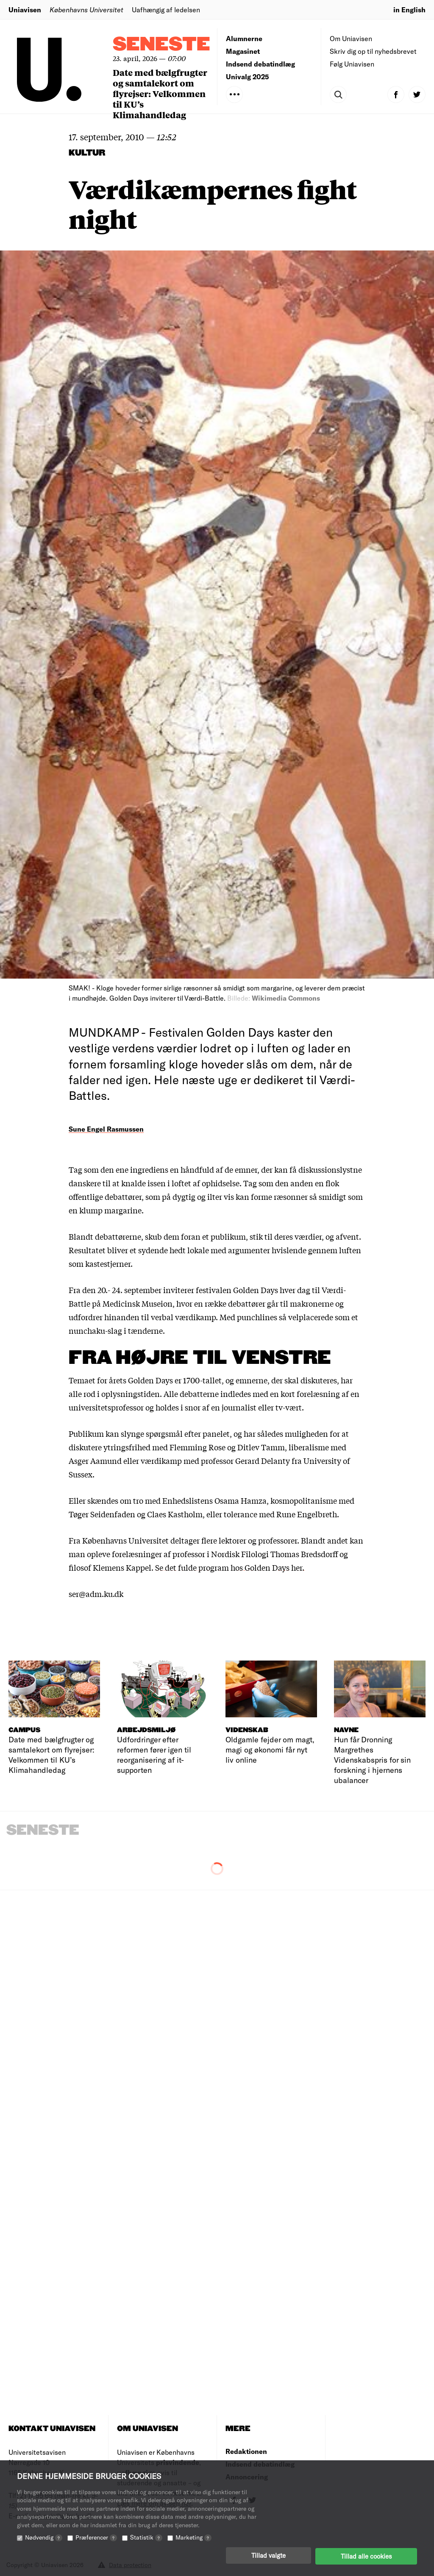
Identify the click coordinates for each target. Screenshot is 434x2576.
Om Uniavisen (351, 38)
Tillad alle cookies (366, 2557)
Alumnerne (244, 38)
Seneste (161, 44)
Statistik (146, 2539)
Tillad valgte (268, 2557)
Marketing (193, 2539)
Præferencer (96, 2539)
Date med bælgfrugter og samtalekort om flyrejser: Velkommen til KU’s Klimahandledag (160, 93)
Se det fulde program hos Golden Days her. (229, 1567)
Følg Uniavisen (352, 64)
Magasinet (243, 51)
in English (409, 10)
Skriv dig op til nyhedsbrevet (373, 51)
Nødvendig (43, 2539)
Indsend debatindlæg (260, 64)
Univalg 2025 (247, 76)
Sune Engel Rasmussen (106, 1129)
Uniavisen (24, 10)
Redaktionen (246, 2451)
